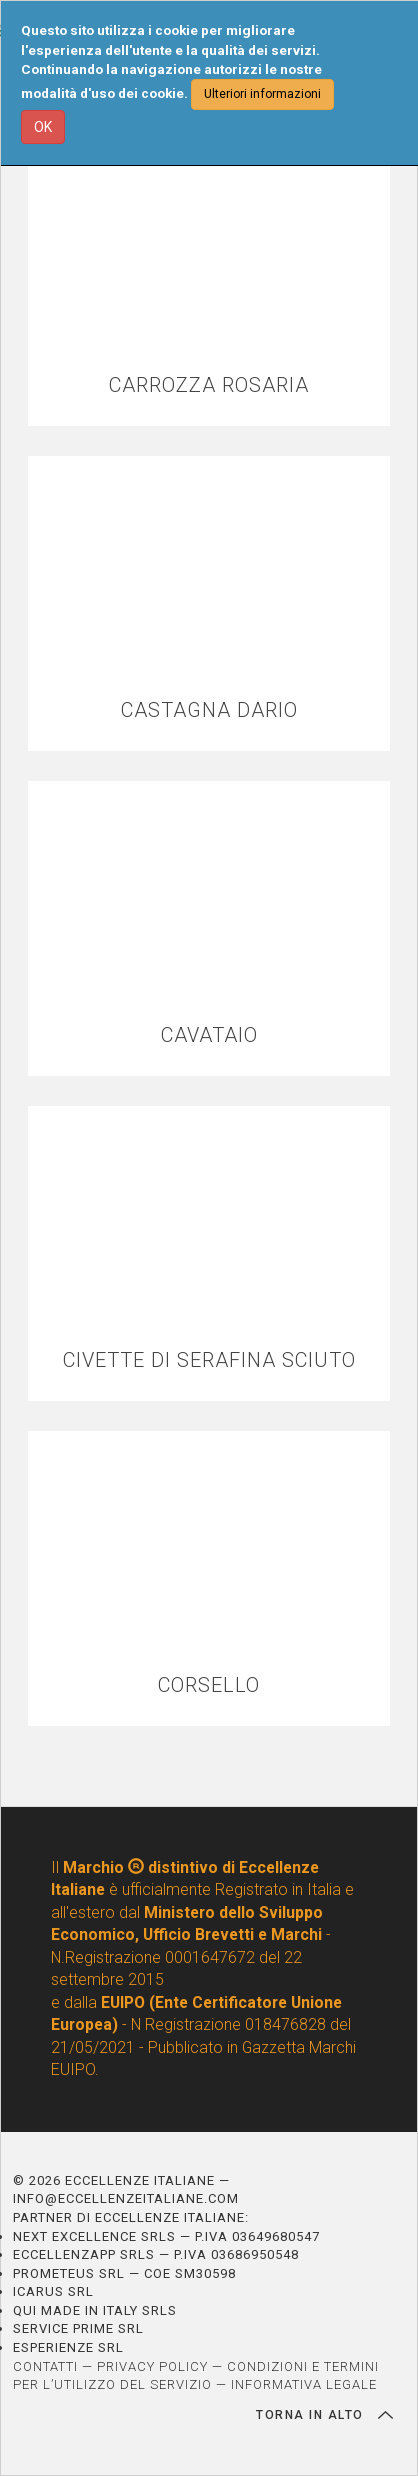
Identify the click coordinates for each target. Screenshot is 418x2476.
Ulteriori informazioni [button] (262, 94)
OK (43, 127)
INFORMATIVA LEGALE (304, 2384)
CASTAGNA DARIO (209, 710)
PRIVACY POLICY (152, 2366)
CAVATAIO (209, 1035)
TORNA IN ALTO (324, 2415)
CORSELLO (209, 1685)
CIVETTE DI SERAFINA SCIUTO (209, 1360)
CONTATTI (45, 2366)
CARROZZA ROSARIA (209, 385)
